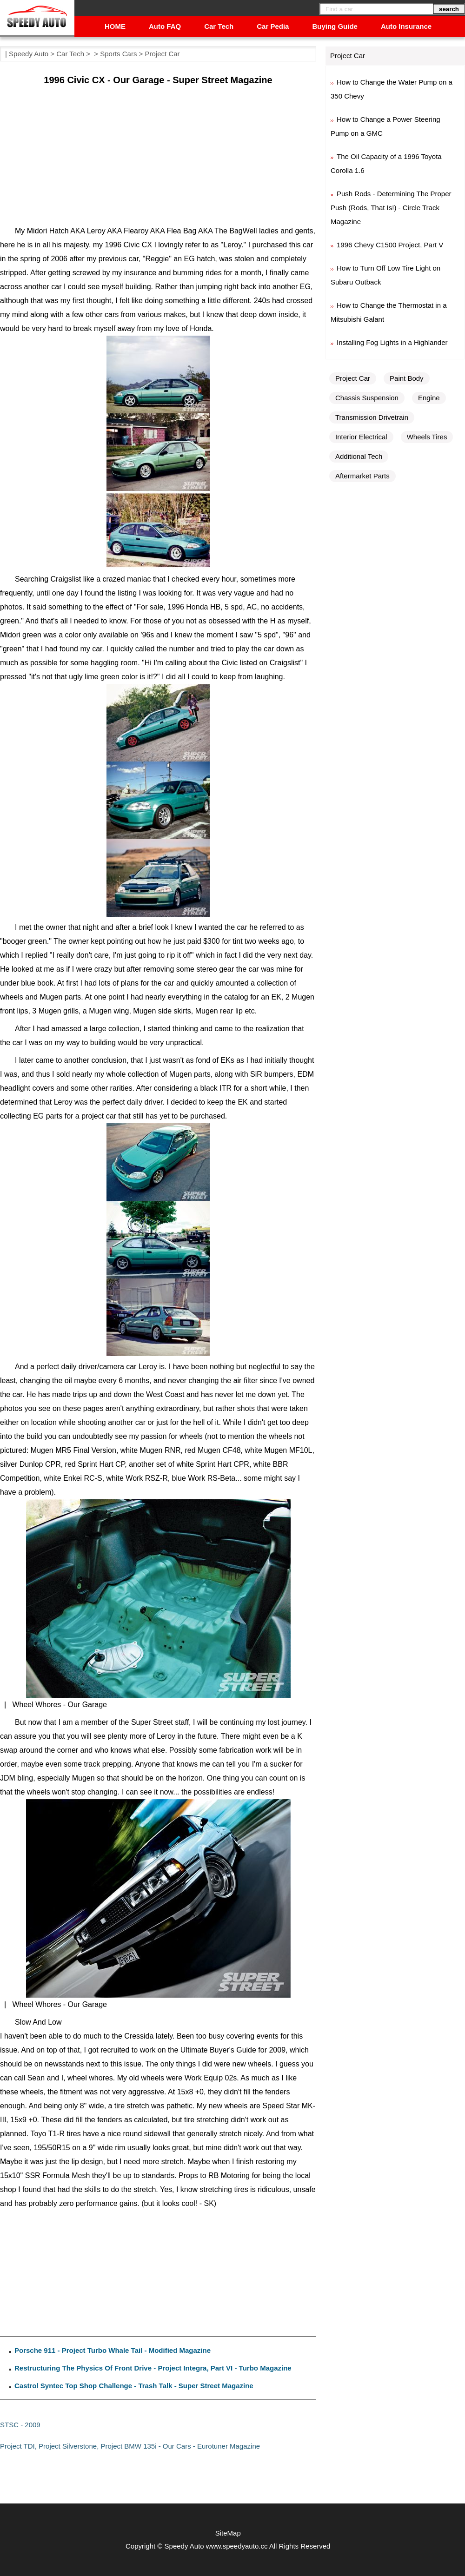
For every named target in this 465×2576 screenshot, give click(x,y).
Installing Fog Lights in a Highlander (392, 342)
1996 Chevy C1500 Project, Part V (390, 245)
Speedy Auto (28, 54)
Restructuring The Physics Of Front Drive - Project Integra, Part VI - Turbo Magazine (153, 2368)
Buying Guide (335, 26)
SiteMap (228, 2533)
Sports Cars (118, 54)
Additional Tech (358, 456)
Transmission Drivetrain (371, 417)
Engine (429, 398)
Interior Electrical (361, 437)
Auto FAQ (165, 26)
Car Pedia (273, 26)
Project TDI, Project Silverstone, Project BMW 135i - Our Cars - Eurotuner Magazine (130, 2446)
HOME (115, 26)
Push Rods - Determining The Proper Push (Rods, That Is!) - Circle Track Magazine (391, 207)
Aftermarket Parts (362, 476)
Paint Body (407, 378)
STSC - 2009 (20, 2425)
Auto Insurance (406, 26)
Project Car (162, 54)
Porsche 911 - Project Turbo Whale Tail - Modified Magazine (112, 2350)
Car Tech (218, 26)
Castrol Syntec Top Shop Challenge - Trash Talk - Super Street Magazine (133, 2386)
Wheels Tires (427, 437)
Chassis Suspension (367, 398)
